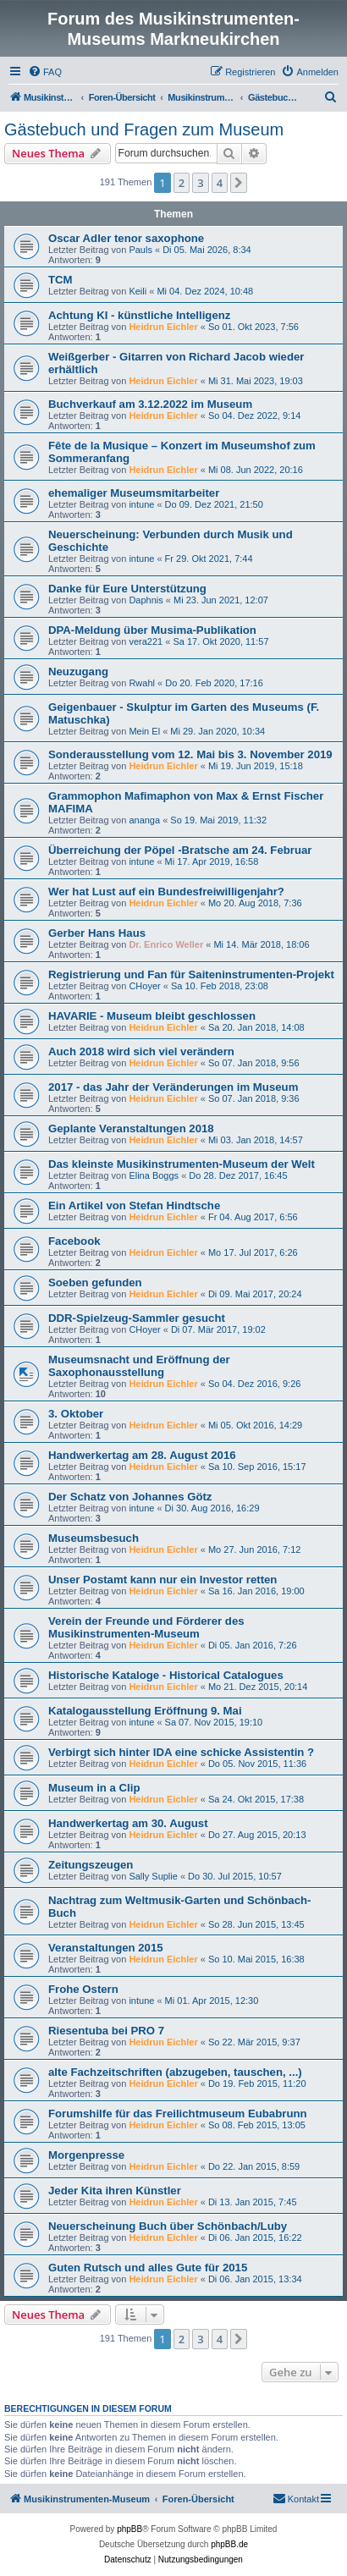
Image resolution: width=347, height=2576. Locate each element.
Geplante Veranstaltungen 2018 (131, 1128)
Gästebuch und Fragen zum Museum (144, 129)
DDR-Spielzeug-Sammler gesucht (136, 1318)
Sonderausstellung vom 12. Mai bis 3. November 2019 (190, 754)
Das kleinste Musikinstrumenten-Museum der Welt (181, 1164)
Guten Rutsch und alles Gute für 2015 (147, 2267)
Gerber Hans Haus (97, 933)
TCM (60, 279)
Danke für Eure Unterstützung (127, 588)
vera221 (145, 641)
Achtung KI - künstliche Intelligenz (139, 315)
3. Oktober (75, 1413)
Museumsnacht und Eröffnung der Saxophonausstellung (139, 1366)
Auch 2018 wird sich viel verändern (141, 1051)
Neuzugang (78, 671)
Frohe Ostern (83, 1989)
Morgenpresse (86, 2155)
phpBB (129, 2529)
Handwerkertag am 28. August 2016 (142, 1455)
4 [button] (220, 182)
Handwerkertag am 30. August (128, 1823)
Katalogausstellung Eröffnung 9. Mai (145, 1710)
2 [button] (182, 182)
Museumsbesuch (93, 1538)
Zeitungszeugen (90, 1864)
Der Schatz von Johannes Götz (130, 1496)
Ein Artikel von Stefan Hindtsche (134, 1205)
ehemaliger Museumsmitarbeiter (133, 493)
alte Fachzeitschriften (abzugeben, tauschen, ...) (175, 2072)
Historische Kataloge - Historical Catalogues (166, 1675)
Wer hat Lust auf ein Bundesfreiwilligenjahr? (166, 891)
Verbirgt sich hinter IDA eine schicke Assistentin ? (181, 1752)
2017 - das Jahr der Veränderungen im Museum (173, 1087)
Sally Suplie (153, 1876)
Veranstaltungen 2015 (105, 1947)
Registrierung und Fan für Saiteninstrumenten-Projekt (191, 974)
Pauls (140, 250)
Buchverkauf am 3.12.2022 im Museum (150, 404)
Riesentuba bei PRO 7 (106, 2030)
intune (141, 504)
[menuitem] (45, 72)
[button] (238, 183)
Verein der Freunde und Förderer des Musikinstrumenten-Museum (146, 1627)
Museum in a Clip (94, 1787)
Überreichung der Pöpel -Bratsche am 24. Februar (179, 850)
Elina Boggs (154, 1175)
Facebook (74, 1241)
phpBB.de (229, 2544)
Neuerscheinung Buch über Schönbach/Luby (167, 2226)
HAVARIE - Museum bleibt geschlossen (152, 1016)
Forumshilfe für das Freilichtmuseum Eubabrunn (177, 2113)
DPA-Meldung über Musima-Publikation (152, 630)
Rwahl (142, 683)
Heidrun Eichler (163, 327)
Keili (137, 291)
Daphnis (145, 600)
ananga (144, 820)
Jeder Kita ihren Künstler (114, 2190)
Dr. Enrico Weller (166, 944)
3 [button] (200, 182)
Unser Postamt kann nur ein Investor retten (162, 1579)
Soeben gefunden (95, 1282)
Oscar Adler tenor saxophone (126, 238)
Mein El (144, 731)
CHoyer (144, 986)
